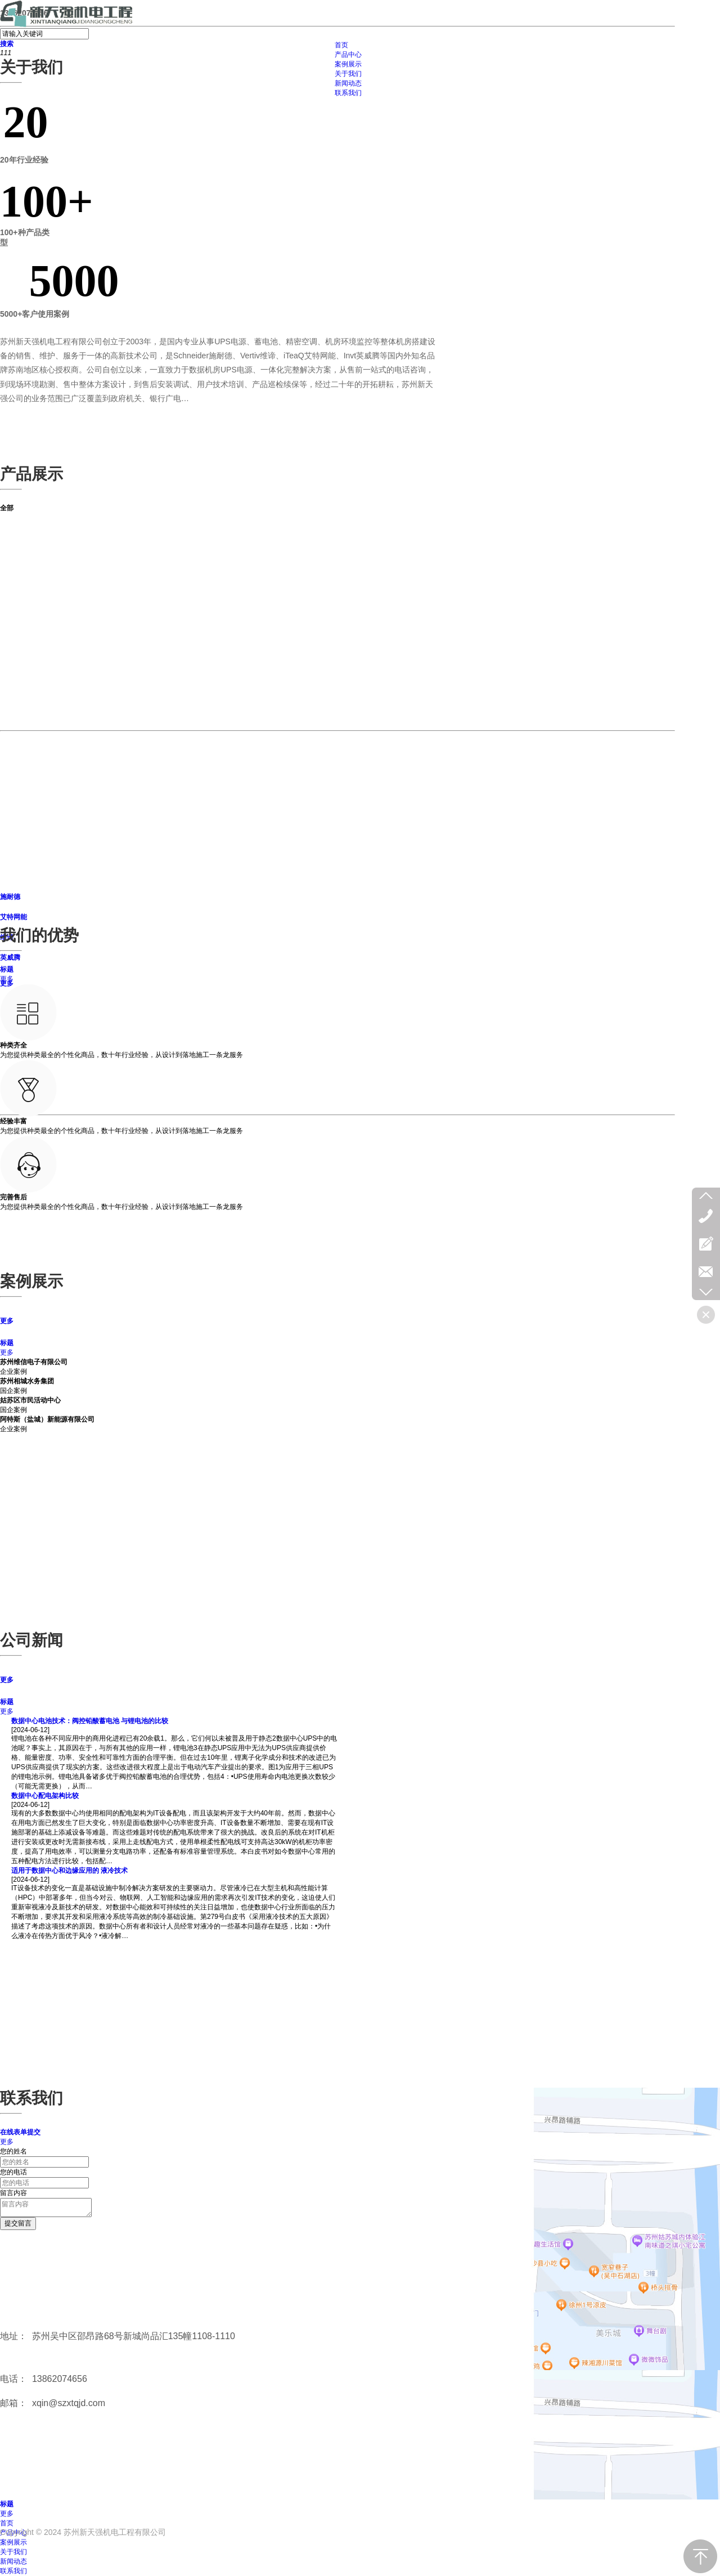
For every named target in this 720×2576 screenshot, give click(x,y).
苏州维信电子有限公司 (34, 1362)
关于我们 (13, 2552)
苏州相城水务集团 (27, 1381)
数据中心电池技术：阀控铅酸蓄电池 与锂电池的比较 (89, 1721)
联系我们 (13, 2571)
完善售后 (13, 1197)
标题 (7, 969)
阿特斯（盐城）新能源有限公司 (47, 1419)
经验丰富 (13, 1121)
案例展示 (13, 2542)
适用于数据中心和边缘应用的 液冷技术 (69, 1870)
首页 (7, 2523)
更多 (7, 979)
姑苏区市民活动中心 (30, 1400)
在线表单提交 (20, 2132)
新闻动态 (13, 2561)
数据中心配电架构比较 (45, 1796)
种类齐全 (13, 1045)
